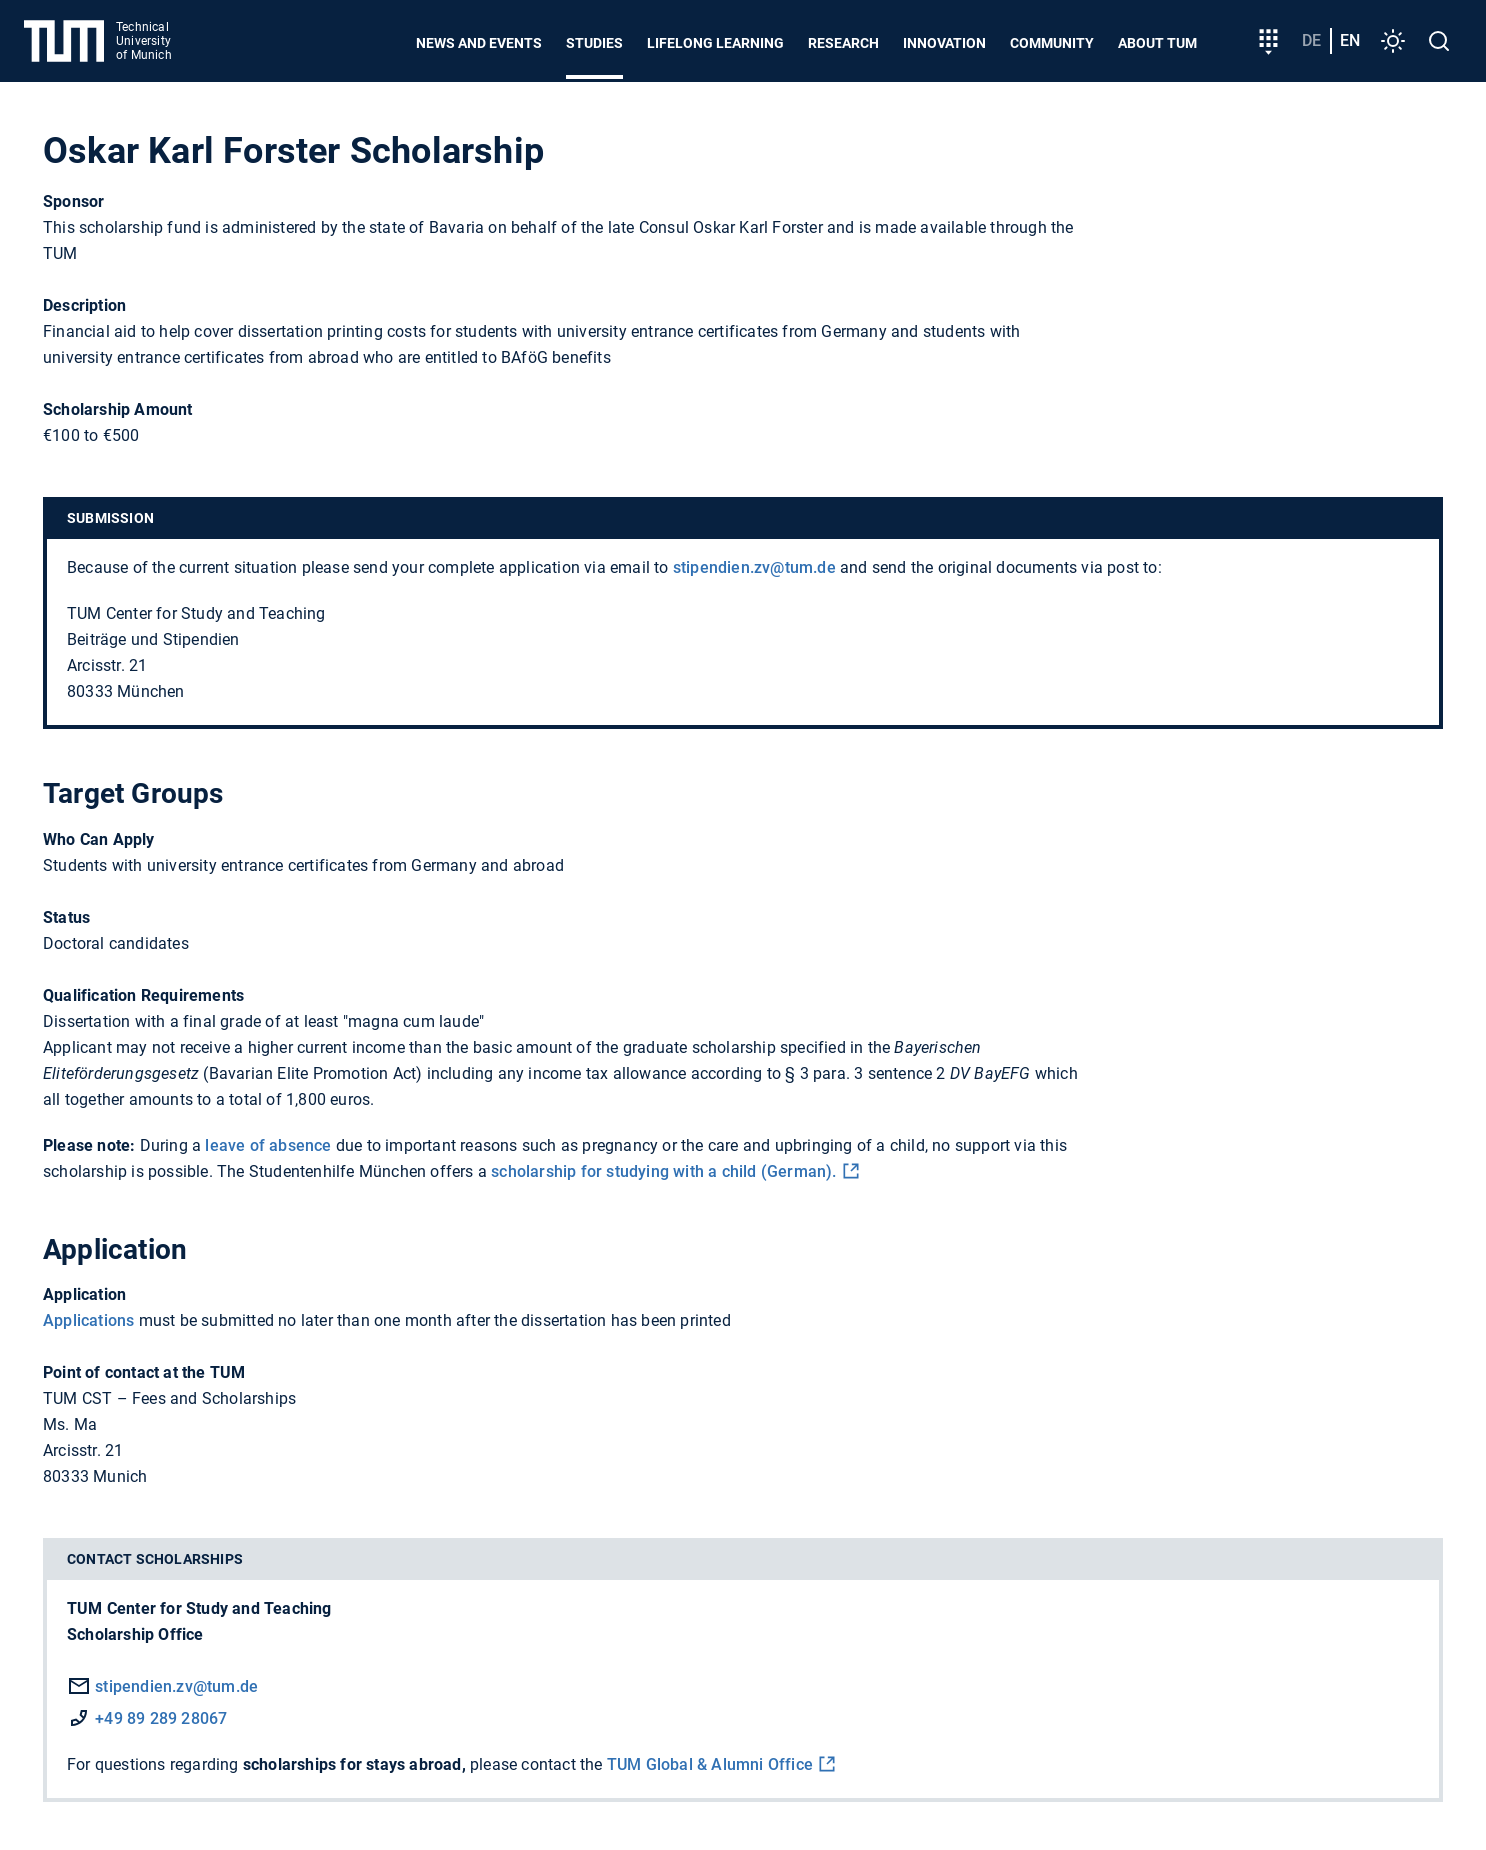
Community (1052, 43)
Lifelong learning (715, 43)
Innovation (944, 43)
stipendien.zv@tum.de (754, 567)
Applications (88, 1320)
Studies (594, 43)
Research (843, 43)
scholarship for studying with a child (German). (663, 1171)
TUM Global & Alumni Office (710, 1764)
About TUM (1157, 43)
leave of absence (268, 1145)
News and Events (479, 43)
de (1311, 40)
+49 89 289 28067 (161, 1718)
